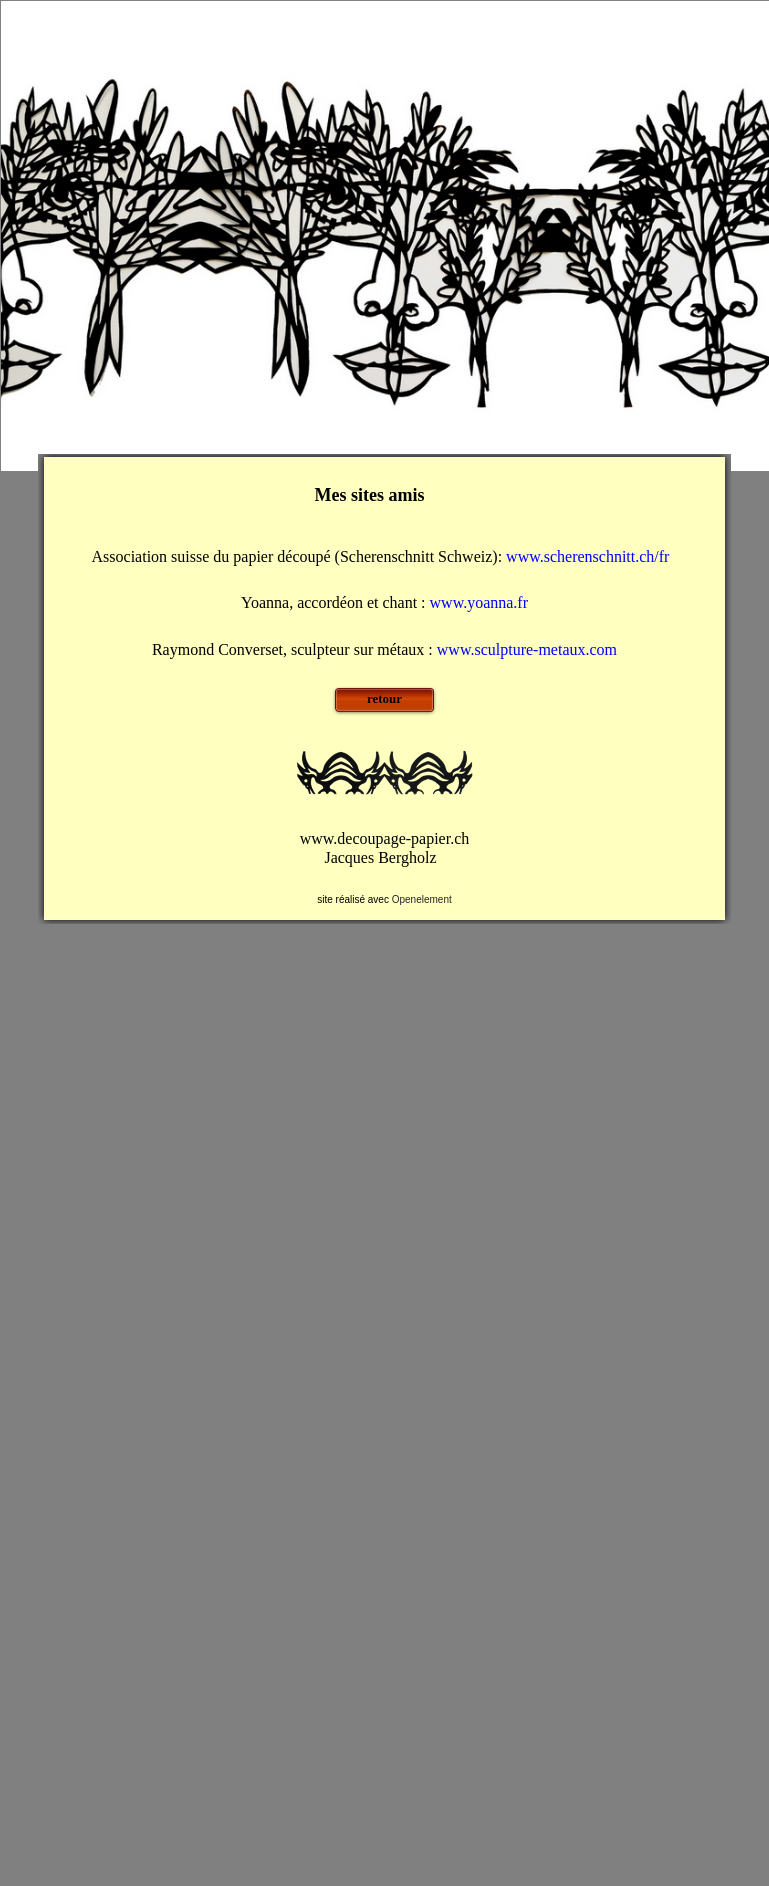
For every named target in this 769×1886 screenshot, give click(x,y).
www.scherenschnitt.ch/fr (591, 556)
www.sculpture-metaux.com (527, 649)
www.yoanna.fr (479, 602)
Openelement (422, 899)
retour (384, 698)
